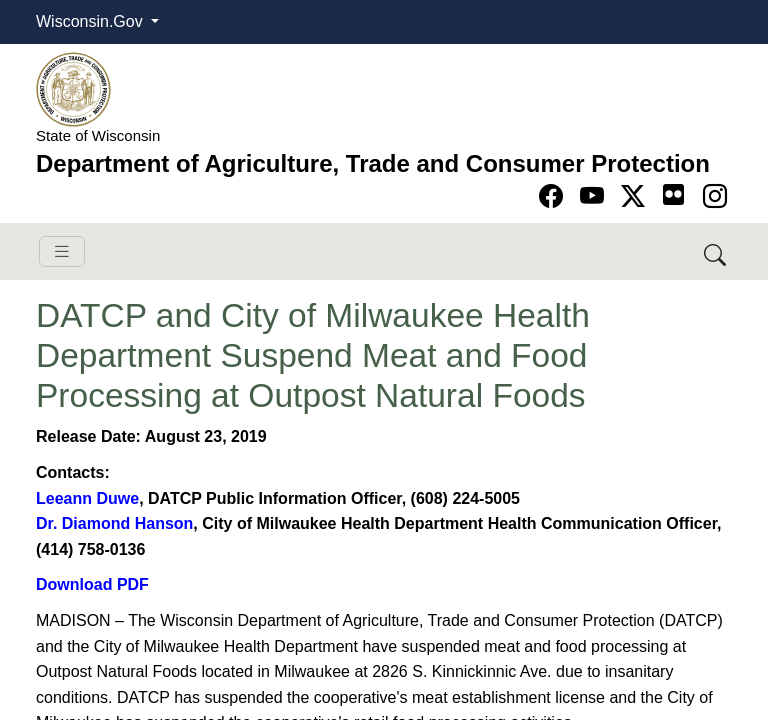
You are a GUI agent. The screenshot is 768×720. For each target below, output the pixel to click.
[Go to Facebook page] (554, 196)
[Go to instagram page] (715, 196)
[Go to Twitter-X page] (636, 196)
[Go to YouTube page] (595, 196)
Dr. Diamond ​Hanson (114, 523)
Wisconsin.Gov (91, 21)
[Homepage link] (73, 88)
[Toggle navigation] (62, 251)
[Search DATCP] (716, 251)
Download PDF (92, 584)
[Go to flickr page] (673, 194)
